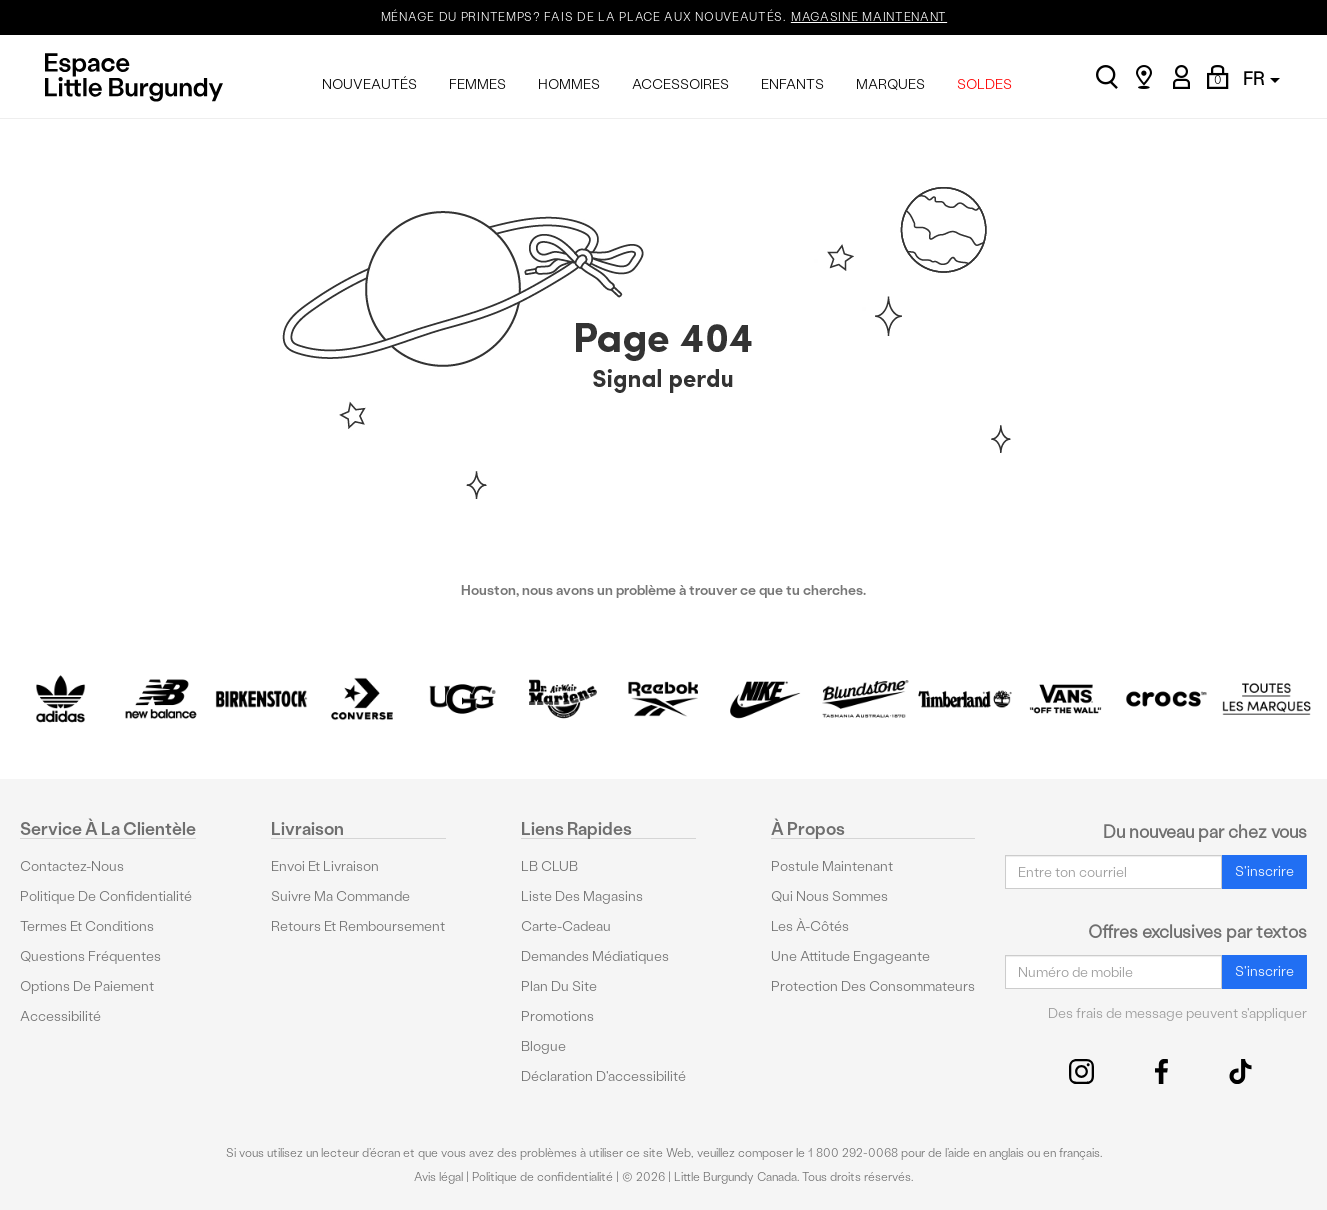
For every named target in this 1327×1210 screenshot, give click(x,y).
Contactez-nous (72, 866)
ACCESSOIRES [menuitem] (680, 84)
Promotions (557, 1016)
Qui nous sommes (829, 896)
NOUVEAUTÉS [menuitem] (369, 84)
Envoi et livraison (325, 866)
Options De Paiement (87, 986)
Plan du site (559, 986)
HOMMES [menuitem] (569, 84)
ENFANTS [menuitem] (792, 84)
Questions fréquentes (90, 956)
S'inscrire (1264, 871)
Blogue (543, 1046)
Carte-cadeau (566, 926)
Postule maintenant (832, 866)
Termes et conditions (87, 926)
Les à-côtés (810, 926)
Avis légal (438, 1177)
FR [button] (1261, 78)
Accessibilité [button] (60, 1016)
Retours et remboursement (358, 926)
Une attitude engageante (850, 956)
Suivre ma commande (340, 896)
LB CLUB (549, 866)
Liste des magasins (582, 896)
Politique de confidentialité (106, 896)
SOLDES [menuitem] (984, 84)
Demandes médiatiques (595, 956)
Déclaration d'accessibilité (603, 1076)
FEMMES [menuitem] (477, 84)
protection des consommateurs (873, 986)
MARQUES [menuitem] (890, 84)
